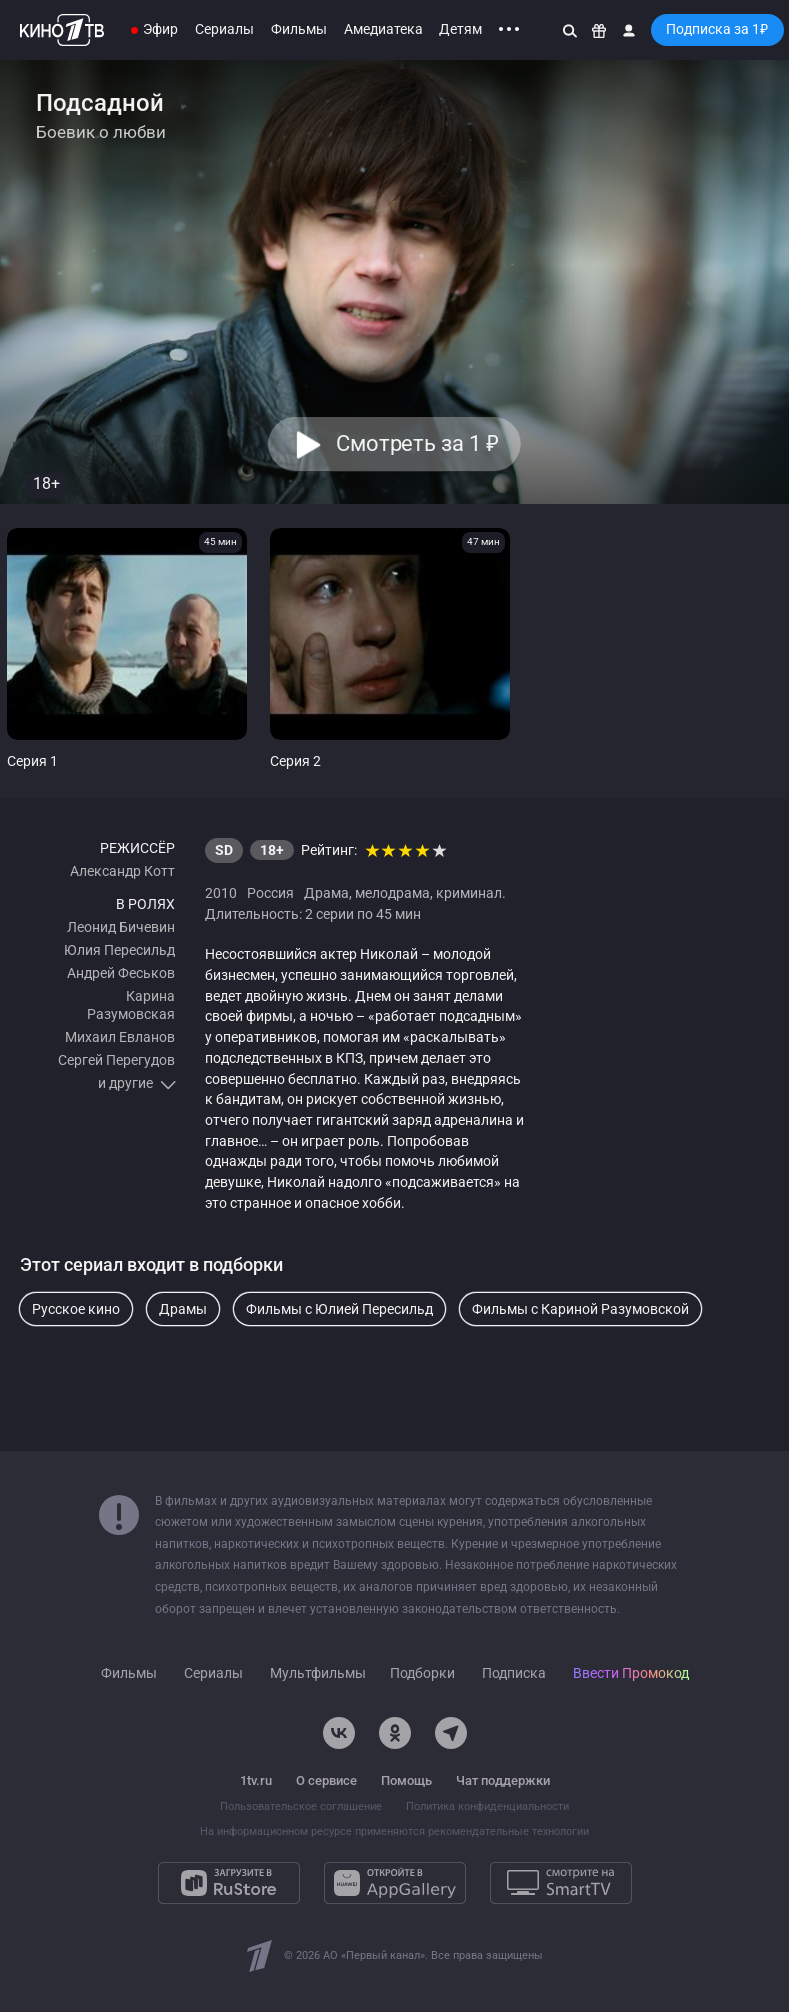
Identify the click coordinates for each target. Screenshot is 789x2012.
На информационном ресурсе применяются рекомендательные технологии (394, 1831)
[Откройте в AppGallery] (395, 1883)
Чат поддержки (503, 1780)
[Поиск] (570, 30)
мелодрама (392, 893)
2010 (221, 893)
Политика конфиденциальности (487, 1806)
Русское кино (76, 1309)
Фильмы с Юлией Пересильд (339, 1309)
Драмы (183, 1309)
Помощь (406, 1780)
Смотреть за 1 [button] (417, 443)
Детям (460, 29)
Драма (326, 893)
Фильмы (299, 29)
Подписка (514, 1673)
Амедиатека (383, 29)
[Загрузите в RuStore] (229, 1883)
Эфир (160, 29)
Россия (270, 893)
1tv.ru (256, 1780)
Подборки (422, 1673)
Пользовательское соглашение (301, 1806)
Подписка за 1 (717, 29)
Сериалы (224, 29)
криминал (469, 893)
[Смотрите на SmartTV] (561, 1883)
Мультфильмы (318, 1673)
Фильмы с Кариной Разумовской (580, 1309)
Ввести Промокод (631, 1673)
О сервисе (326, 1780)
